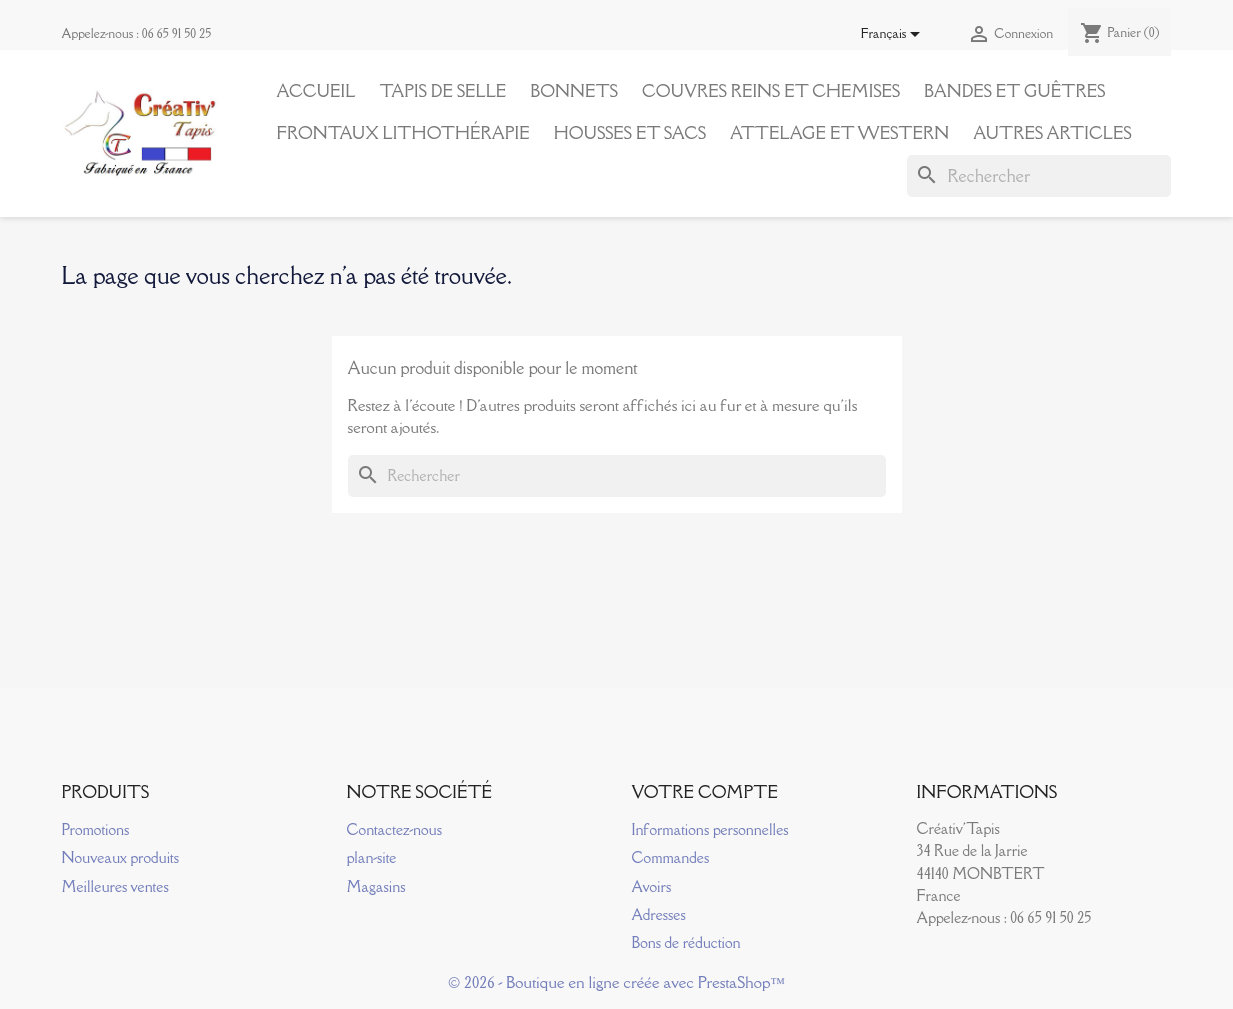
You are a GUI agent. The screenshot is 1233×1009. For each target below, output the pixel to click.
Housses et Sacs (630, 133)
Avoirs (652, 886)
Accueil (316, 91)
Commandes (671, 857)
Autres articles (1052, 133)
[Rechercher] (1039, 176)
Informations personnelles (710, 829)
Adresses (659, 914)
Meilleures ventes (115, 886)
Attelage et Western (839, 133)
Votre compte (705, 792)
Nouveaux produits (121, 857)
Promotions (96, 829)
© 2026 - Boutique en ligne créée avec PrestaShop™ (616, 982)
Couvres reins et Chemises (771, 91)
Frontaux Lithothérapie (403, 133)
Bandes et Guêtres (1014, 91)
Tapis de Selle (442, 91)
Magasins (376, 886)
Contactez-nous (394, 829)
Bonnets (574, 91)
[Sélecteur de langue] (894, 35)
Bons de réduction (686, 942)
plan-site (372, 857)
